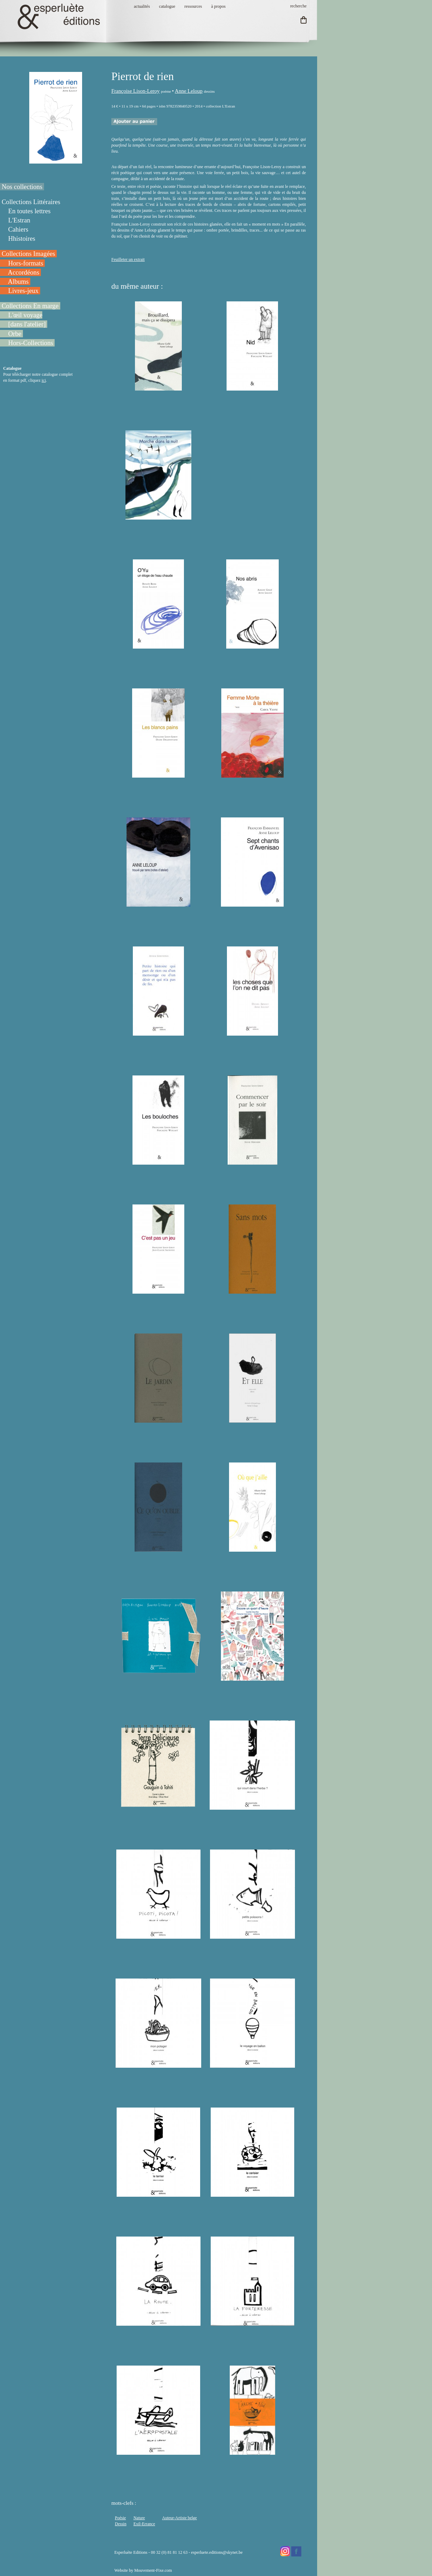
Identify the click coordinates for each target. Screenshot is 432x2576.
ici (44, 380)
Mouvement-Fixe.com (153, 2570)
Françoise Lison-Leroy (135, 91)
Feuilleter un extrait (128, 259)
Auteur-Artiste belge (179, 2517)
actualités (142, 6)
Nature (139, 2517)
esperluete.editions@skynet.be (216, 2552)
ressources (193, 6)
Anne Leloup (189, 91)
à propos (218, 6)
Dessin (120, 2523)
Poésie (120, 2517)
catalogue (167, 6)
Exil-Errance (144, 2523)
